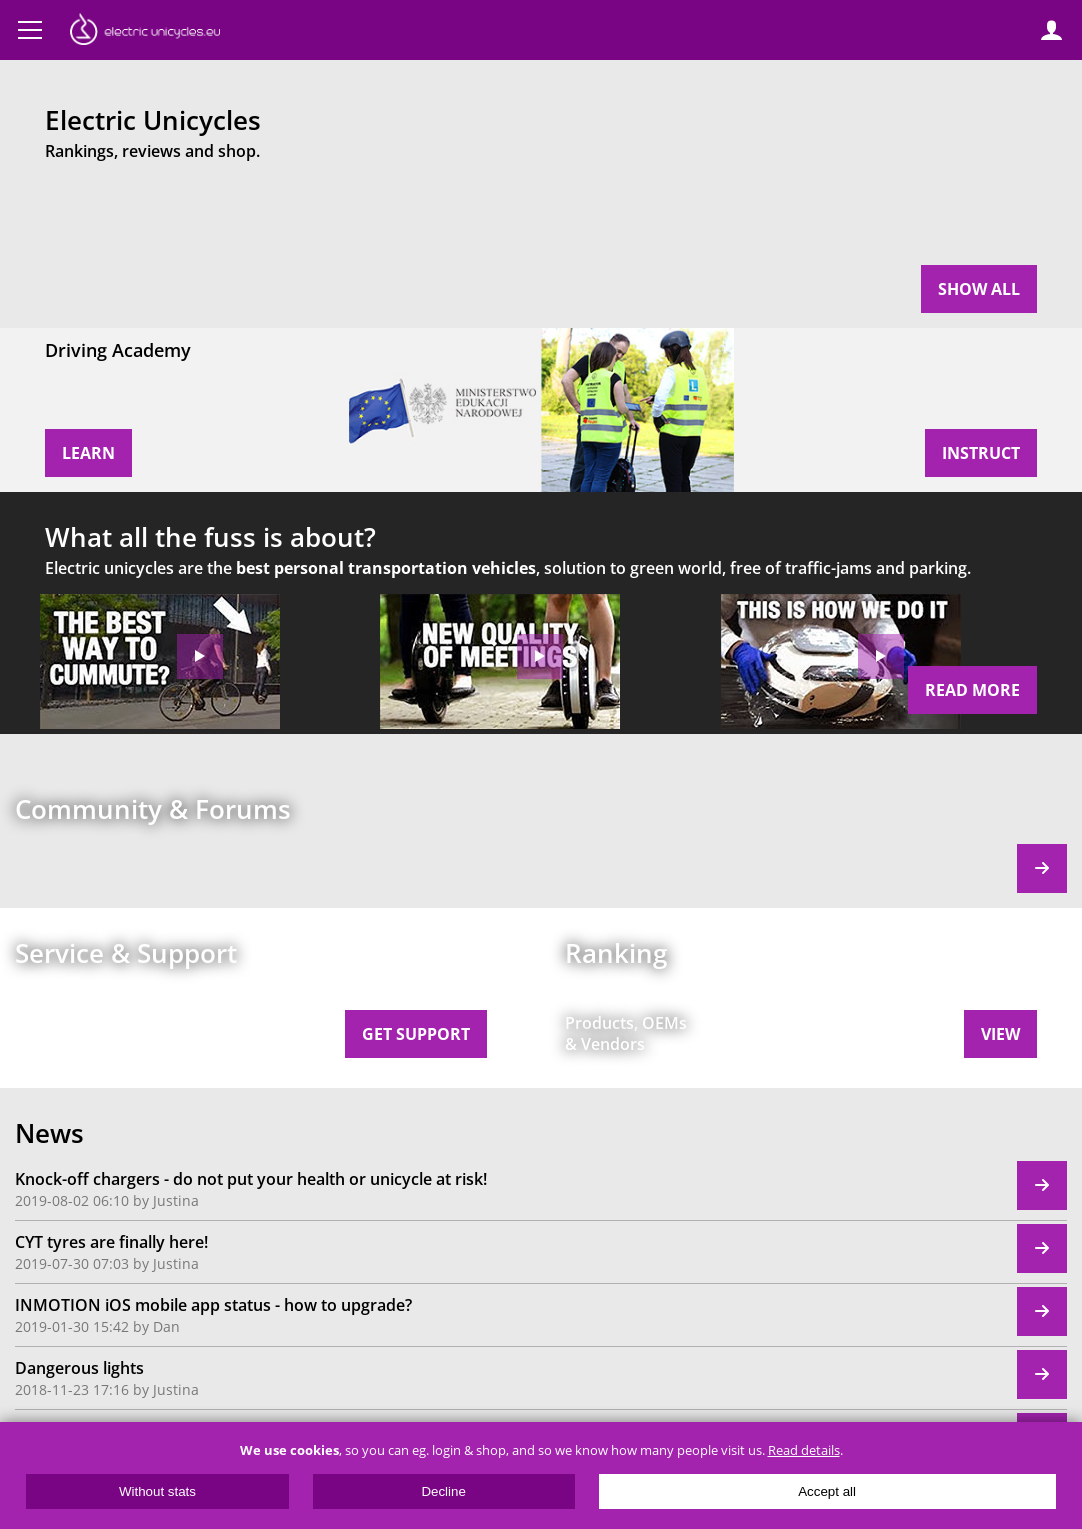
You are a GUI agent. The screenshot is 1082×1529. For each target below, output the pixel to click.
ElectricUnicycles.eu (145, 32)
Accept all (827, 1491)
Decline (443, 1491)
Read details (804, 1450)
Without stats (157, 1491)
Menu (30, 30)
